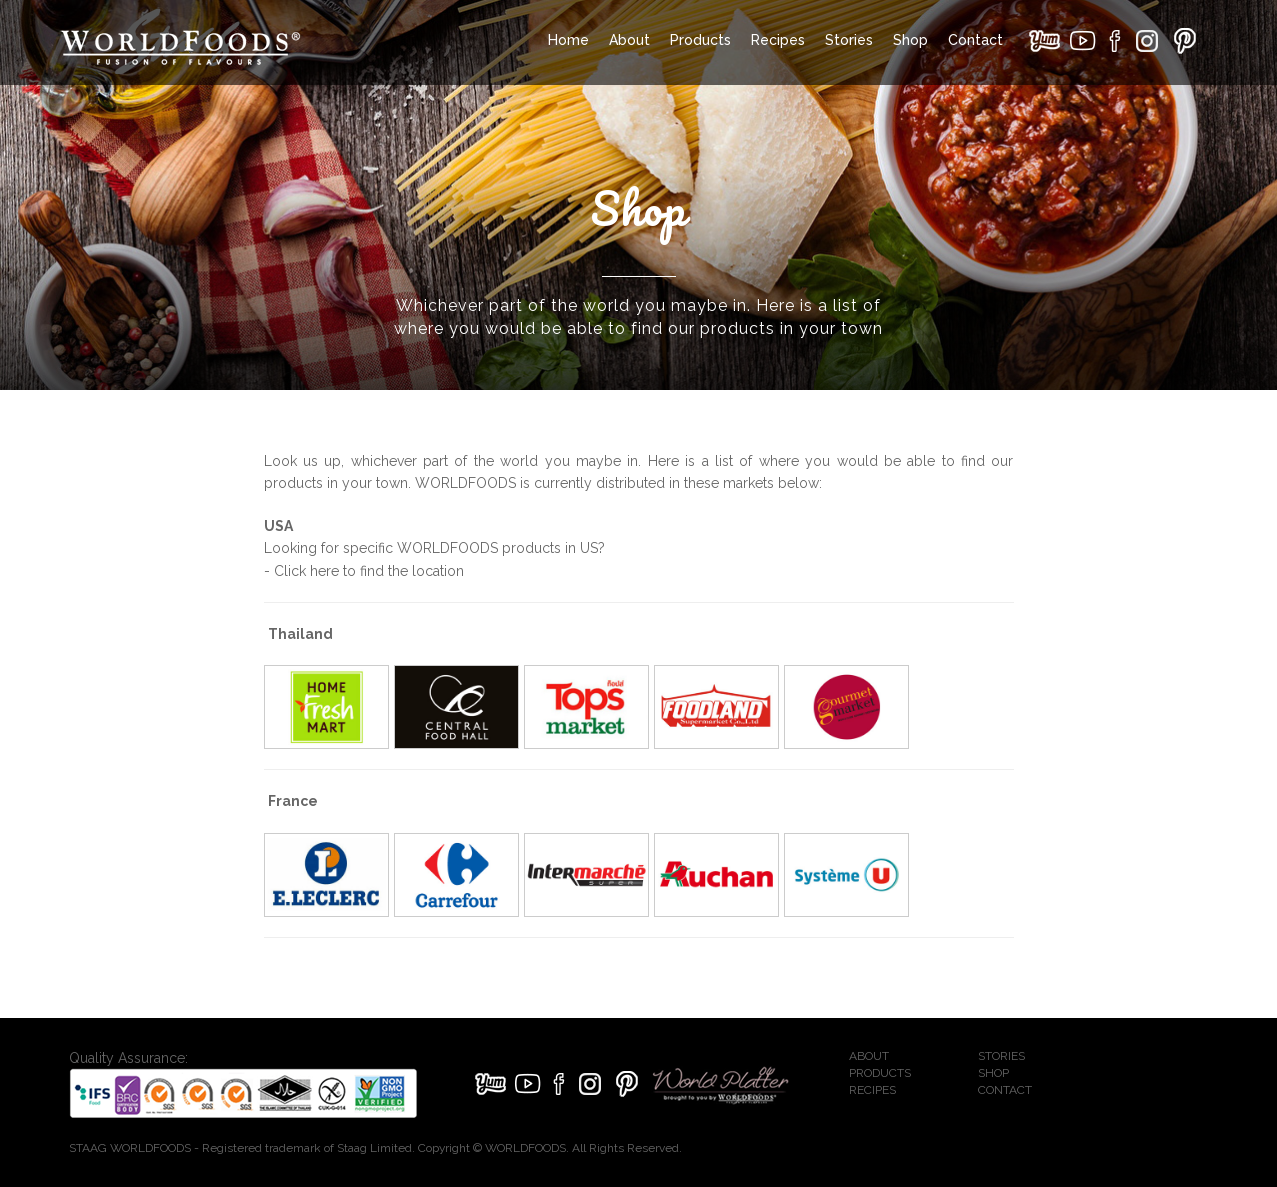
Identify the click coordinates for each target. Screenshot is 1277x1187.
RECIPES (872, 1090)
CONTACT (1005, 1090)
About (629, 40)
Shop (910, 40)
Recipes (778, 40)
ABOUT (869, 1056)
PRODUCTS (880, 1073)
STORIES (1001, 1056)
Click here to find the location (369, 571)
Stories (849, 40)
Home (568, 40)
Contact (975, 40)
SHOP (993, 1073)
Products (700, 40)
